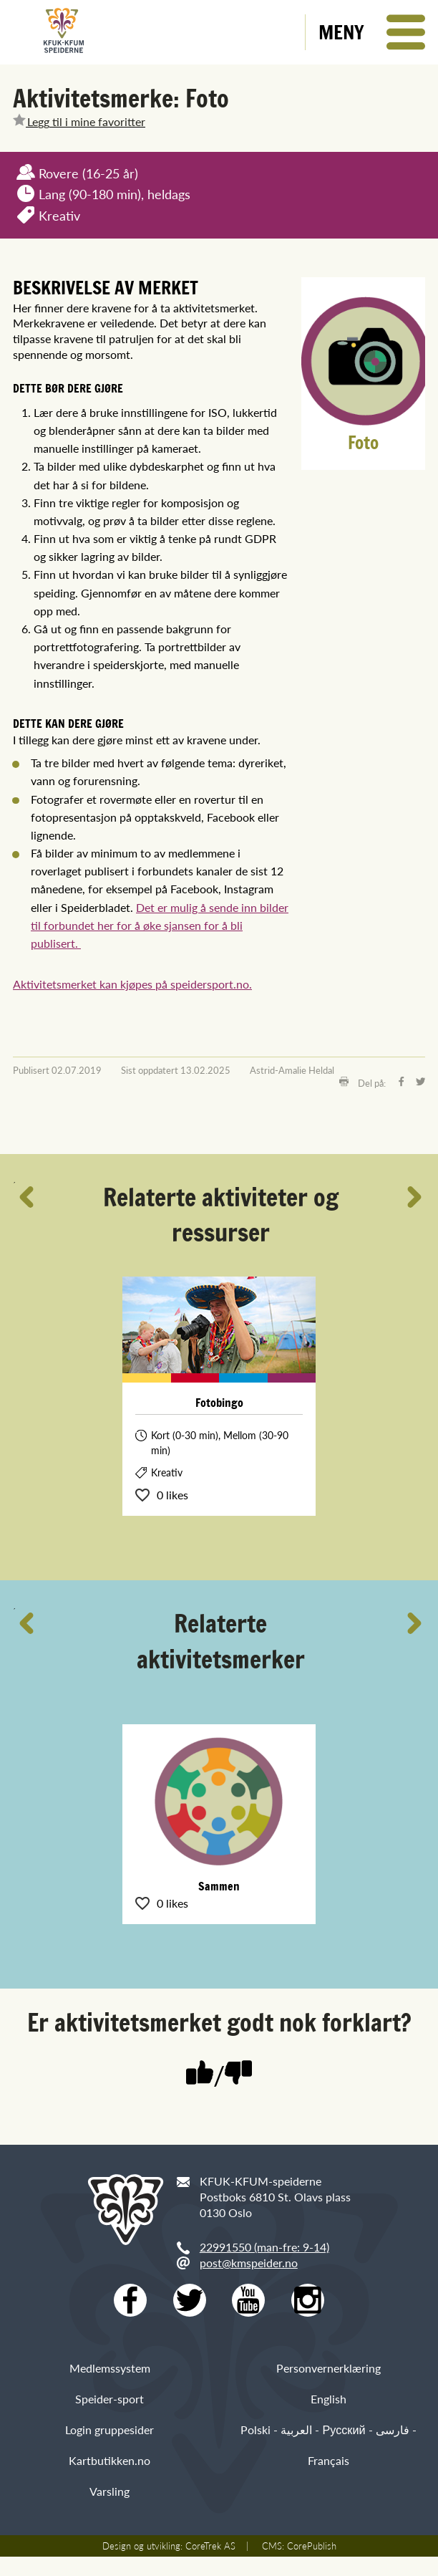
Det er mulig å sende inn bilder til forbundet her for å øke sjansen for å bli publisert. (159, 925)
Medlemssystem (109, 2386)
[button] (372, 32)
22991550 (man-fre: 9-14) (264, 2247)
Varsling (109, 2509)
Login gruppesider (109, 2448)
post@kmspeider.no (249, 2262)
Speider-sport (109, 2417)
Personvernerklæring (328, 2386)
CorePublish (311, 2565)
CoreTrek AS (210, 2565)
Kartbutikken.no (109, 2479)
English (328, 2417)
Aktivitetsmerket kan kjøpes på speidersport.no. (132, 984)
